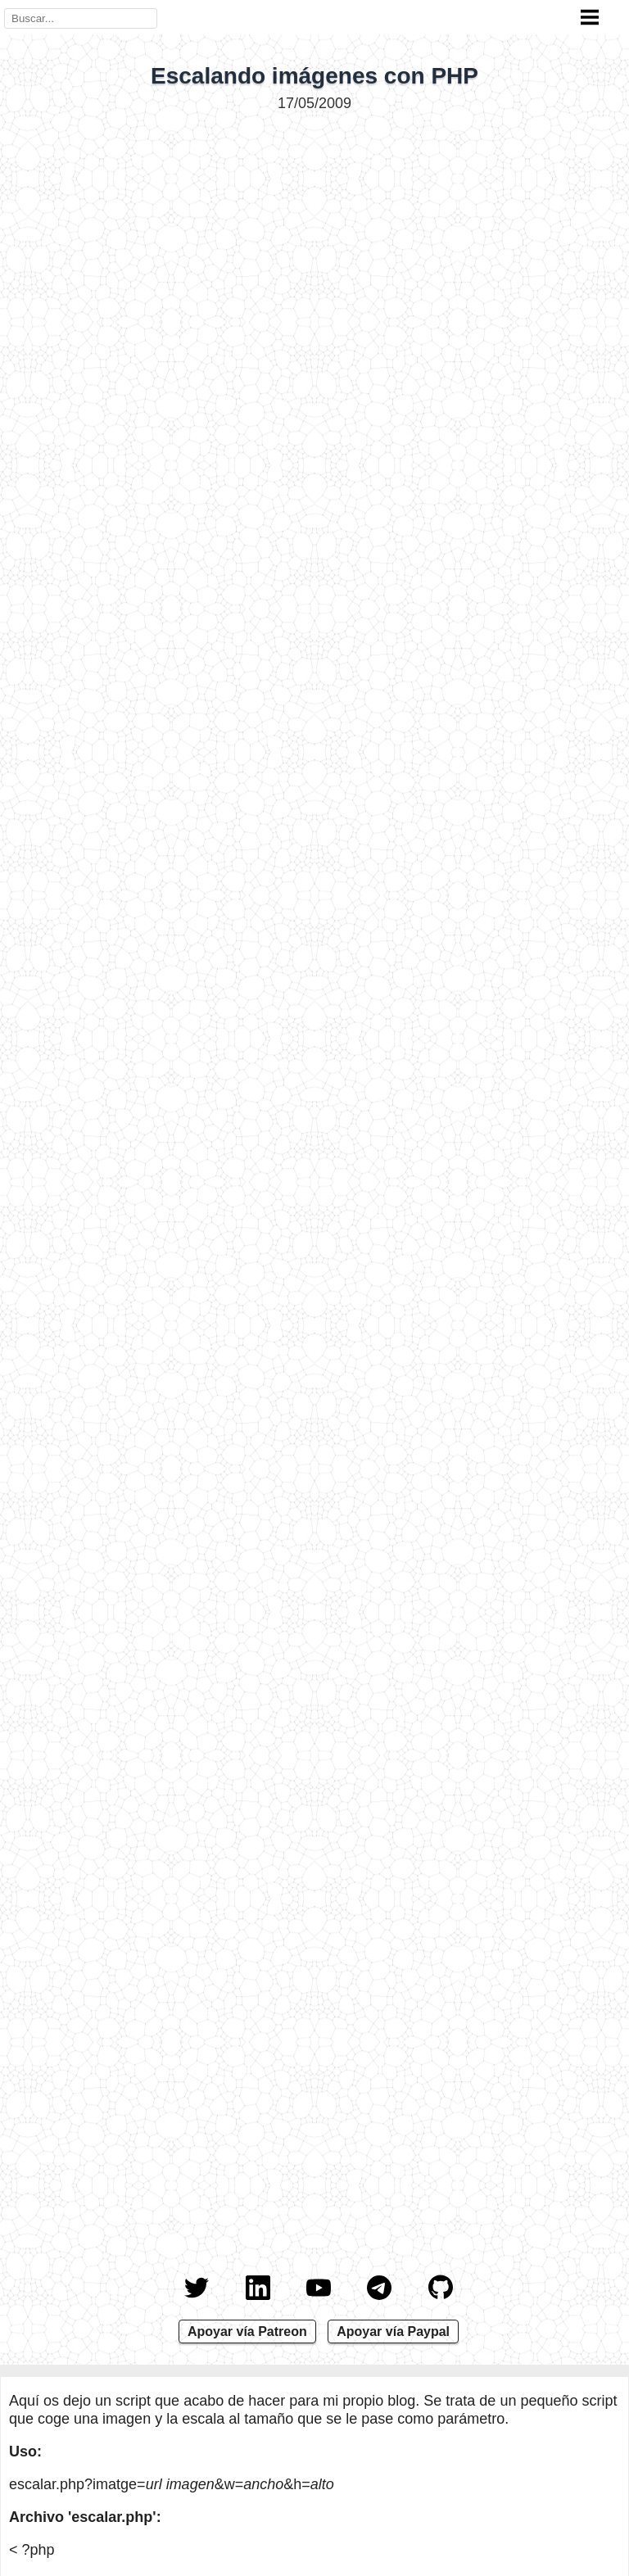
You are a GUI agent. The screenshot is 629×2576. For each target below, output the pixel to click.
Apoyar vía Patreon (247, 2331)
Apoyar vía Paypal (393, 2331)
